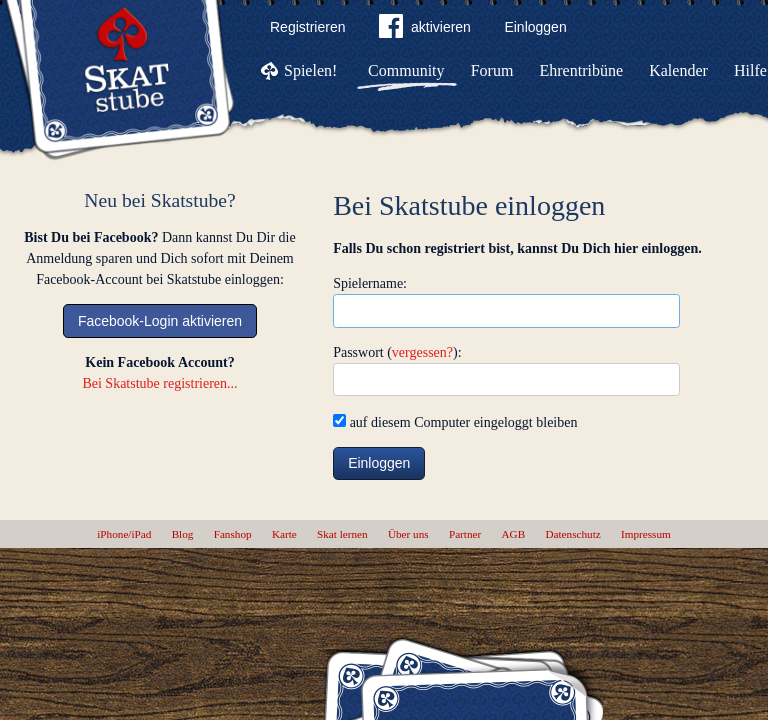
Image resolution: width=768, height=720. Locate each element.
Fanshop (233, 534)
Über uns (408, 534)
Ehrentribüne (582, 70)
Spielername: (370, 283)
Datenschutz (572, 534)
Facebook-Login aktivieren (160, 321)
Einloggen (535, 27)
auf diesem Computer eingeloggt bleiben (455, 422)
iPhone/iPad (124, 534)
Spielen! (310, 70)
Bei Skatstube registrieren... (159, 383)
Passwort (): (397, 352)
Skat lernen (342, 534)
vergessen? (422, 352)
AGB (514, 534)
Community (406, 70)
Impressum (646, 534)
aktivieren (425, 30)
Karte (284, 534)
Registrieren (307, 27)
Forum (492, 70)
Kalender (678, 70)
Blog (183, 534)
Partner (465, 534)
